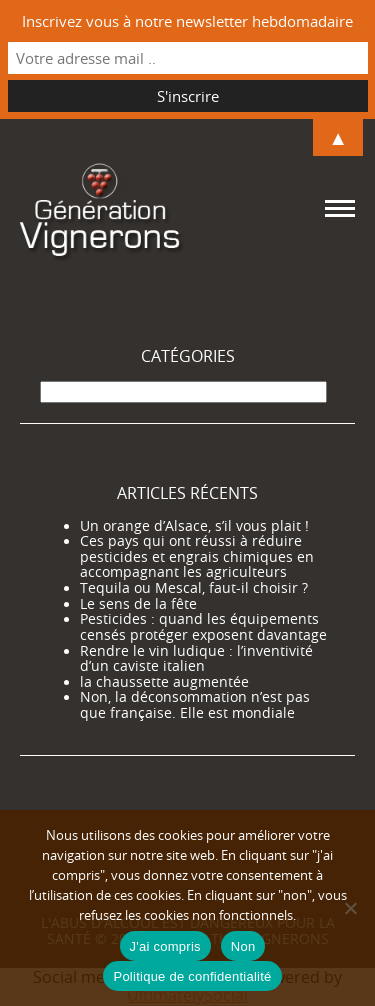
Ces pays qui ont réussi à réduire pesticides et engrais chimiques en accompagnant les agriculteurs (197, 556)
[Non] (350, 908)
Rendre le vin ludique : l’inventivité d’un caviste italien (196, 659)
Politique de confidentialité (192, 976)
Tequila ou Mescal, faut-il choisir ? (194, 588)
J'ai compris (165, 946)
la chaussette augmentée (164, 682)
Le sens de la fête (138, 604)
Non (243, 946)
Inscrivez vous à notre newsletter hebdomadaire (187, 21)
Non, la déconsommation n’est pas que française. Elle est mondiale (195, 705)
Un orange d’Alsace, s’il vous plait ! (194, 526)
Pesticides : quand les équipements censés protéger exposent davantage (203, 627)
